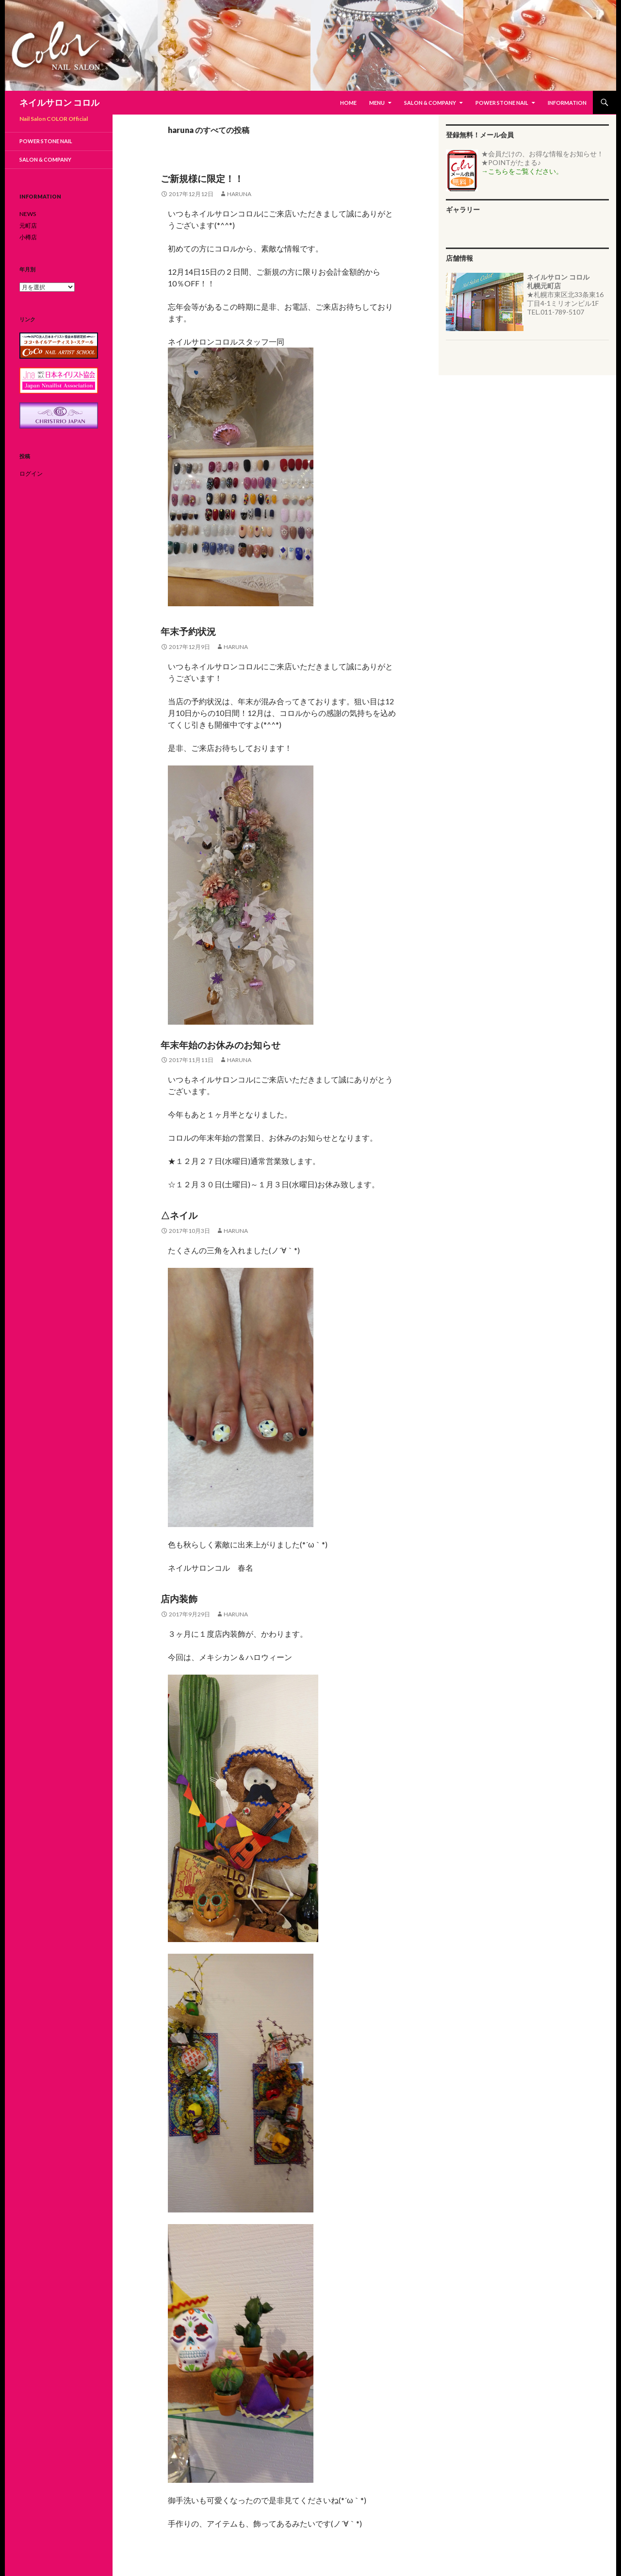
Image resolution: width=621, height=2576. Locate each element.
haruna (239, 194)
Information (567, 103)
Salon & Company (430, 103)
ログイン (31, 473)
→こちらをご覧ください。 (522, 171)
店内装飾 (179, 1598)
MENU (377, 103)
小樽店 (28, 237)
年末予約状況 (188, 631)
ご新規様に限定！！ (202, 178)
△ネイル (179, 1215)
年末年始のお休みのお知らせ (220, 1044)
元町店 (28, 225)
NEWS (27, 213)
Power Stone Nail (501, 103)
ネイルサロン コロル (59, 102)
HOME (348, 103)
